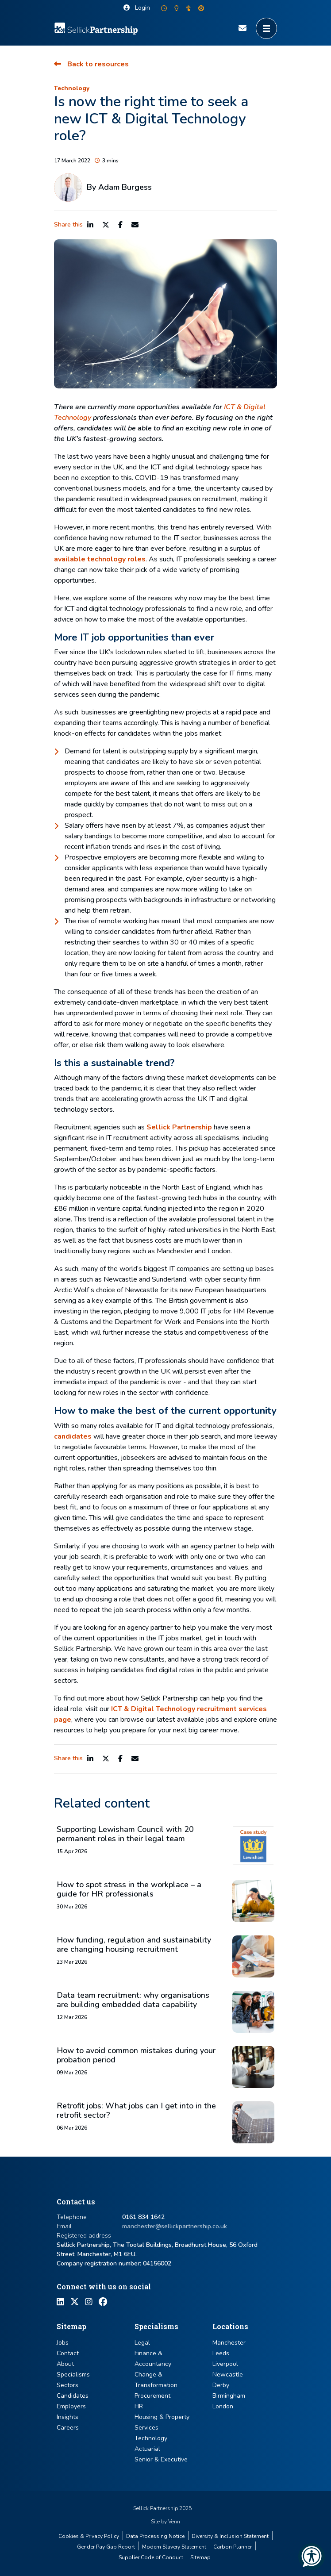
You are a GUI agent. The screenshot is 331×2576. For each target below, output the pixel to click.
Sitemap (200, 2557)
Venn (174, 2521)
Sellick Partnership (179, 1127)
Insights (67, 2417)
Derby (220, 2385)
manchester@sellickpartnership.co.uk (174, 2226)
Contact (68, 2353)
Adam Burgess (125, 187)
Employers (71, 2406)
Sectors (67, 2385)
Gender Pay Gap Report (106, 2546)
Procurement (152, 2396)
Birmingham (228, 2396)
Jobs (63, 2342)
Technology (71, 88)
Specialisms (73, 2374)
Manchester (229, 2342)
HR (139, 2406)
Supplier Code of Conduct (151, 2557)
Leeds (220, 2353)
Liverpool (225, 2364)
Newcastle (227, 2374)
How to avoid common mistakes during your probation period (136, 2055)
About (65, 2364)
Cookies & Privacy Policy (88, 2536)
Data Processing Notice (155, 2536)
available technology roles (100, 559)
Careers (68, 2427)
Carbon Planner (232, 2546)
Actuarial (147, 2449)
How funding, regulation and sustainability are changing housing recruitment (134, 1944)
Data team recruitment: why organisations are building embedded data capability (133, 2000)
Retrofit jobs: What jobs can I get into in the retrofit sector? (136, 2110)
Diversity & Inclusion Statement (230, 2536)
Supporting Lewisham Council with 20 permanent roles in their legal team (125, 1834)
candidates (73, 1436)
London (222, 2406)
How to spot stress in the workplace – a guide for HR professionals (129, 1889)
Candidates (73, 2396)
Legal (142, 2342)
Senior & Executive (161, 2459)
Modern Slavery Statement (174, 2546)
